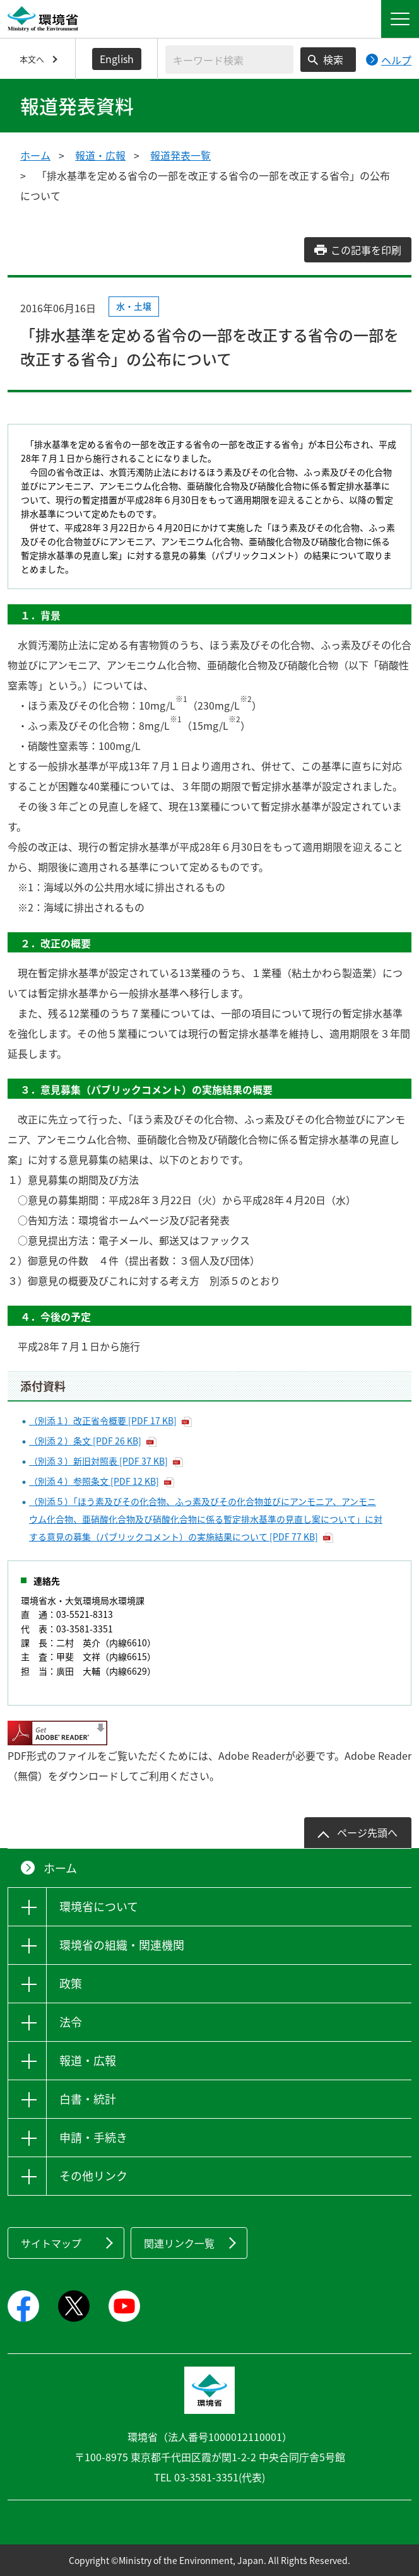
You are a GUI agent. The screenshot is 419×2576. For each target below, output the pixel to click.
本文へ (32, 59)
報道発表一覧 (180, 155)
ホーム (35, 155)
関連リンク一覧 (179, 2243)
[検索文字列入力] (229, 59)
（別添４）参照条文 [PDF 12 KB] (94, 1481)
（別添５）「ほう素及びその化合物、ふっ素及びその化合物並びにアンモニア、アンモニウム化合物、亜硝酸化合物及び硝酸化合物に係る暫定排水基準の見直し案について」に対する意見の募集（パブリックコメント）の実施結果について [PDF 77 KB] (205, 1519)
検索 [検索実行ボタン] (333, 59)
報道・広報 (100, 155)
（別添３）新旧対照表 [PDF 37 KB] (98, 1461)
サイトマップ (51, 2243)
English (117, 58)
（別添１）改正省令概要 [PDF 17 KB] (103, 1420)
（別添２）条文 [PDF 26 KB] (85, 1440)
